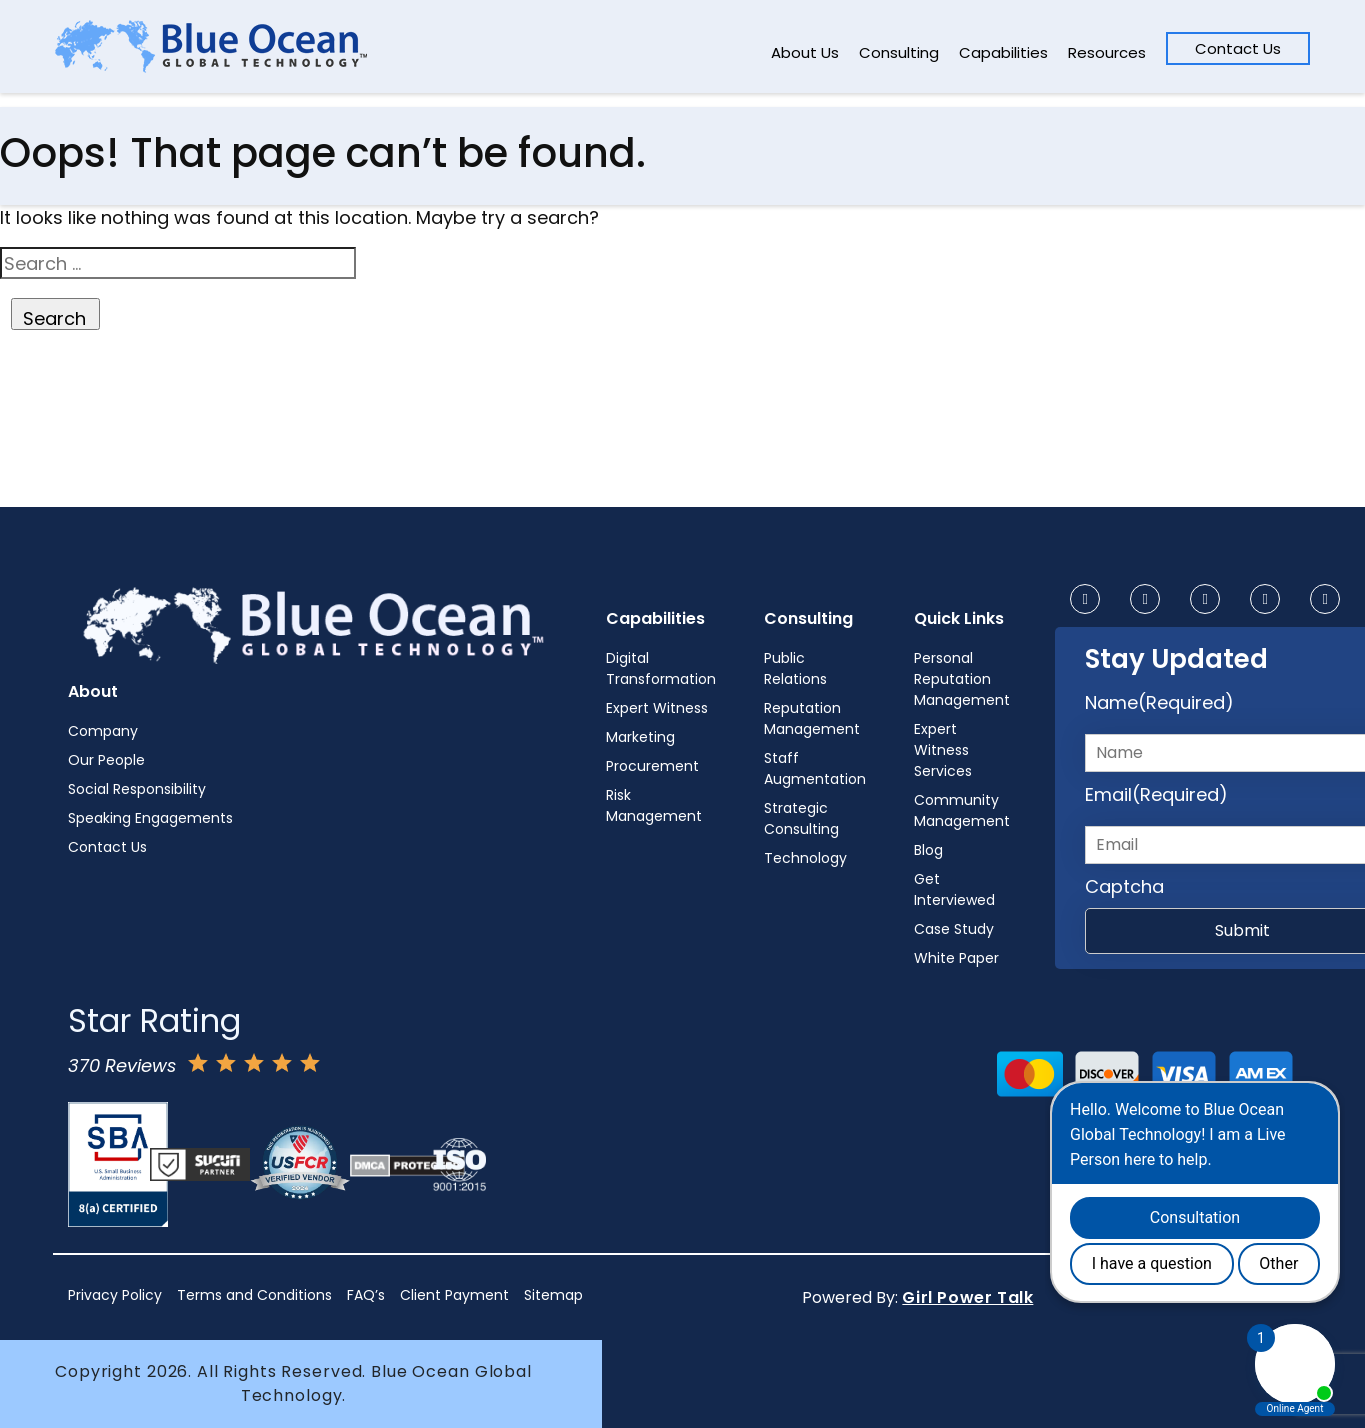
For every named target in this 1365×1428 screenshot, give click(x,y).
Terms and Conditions (254, 1295)
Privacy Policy (115, 1295)
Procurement (652, 766)
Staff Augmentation (815, 768)
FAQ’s (366, 1295)
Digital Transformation (661, 668)
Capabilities (1003, 52)
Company (103, 731)
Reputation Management (812, 718)
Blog (928, 850)
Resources (1107, 52)
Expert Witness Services (943, 750)
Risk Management (654, 805)
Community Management (962, 810)
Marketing (640, 737)
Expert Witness (657, 708)
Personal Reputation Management (962, 679)
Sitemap (553, 1295)
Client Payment (454, 1295)
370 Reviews (122, 1065)
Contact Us (1238, 48)
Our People (106, 760)
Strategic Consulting (801, 818)
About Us (805, 52)
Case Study (954, 929)
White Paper (956, 958)
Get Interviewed (954, 889)
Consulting (899, 52)
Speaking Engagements (150, 818)
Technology (805, 858)
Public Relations (795, 668)
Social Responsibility (137, 789)
